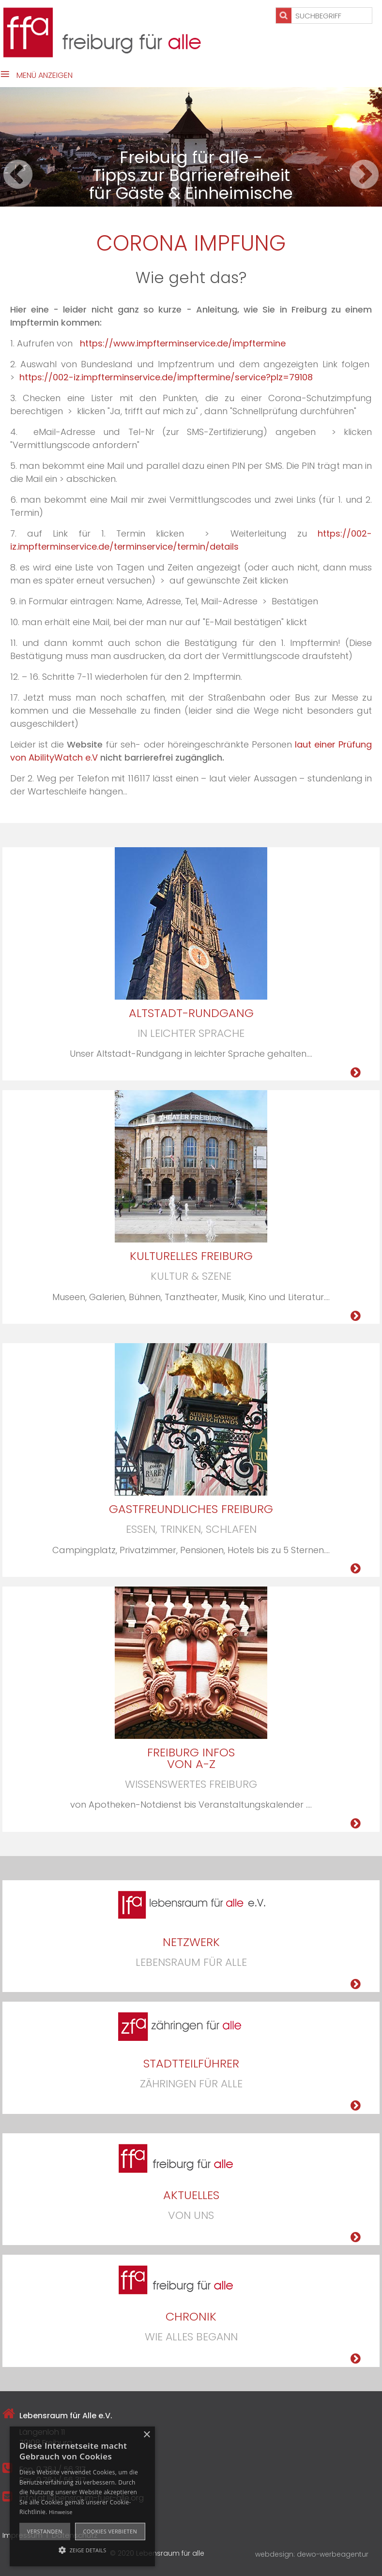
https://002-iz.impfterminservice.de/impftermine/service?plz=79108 (166, 377)
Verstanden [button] (44, 2531)
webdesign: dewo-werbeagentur (311, 2554)
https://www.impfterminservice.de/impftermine (183, 343)
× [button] (146, 2435)
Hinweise (61, 2512)
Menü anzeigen (44, 75)
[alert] (82, 2496)
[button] (82, 2549)
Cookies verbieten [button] (110, 2531)
